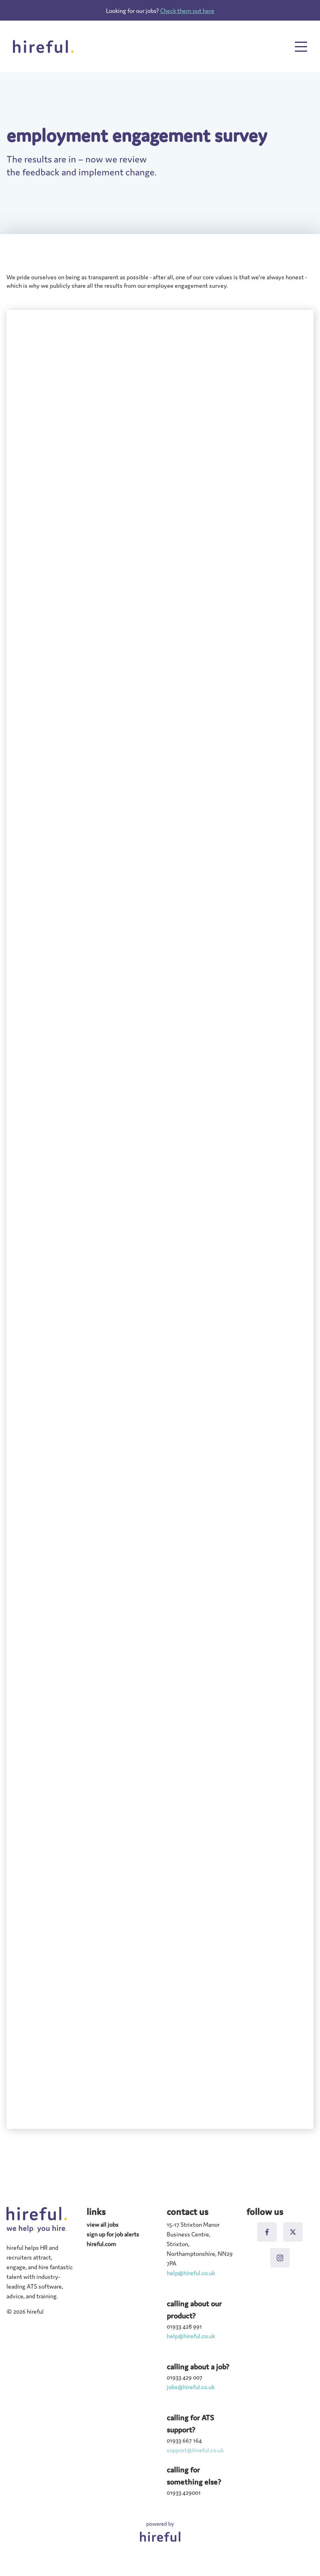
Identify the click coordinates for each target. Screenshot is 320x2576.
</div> (160, 1219)
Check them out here (187, 10)
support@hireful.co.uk (195, 2450)
